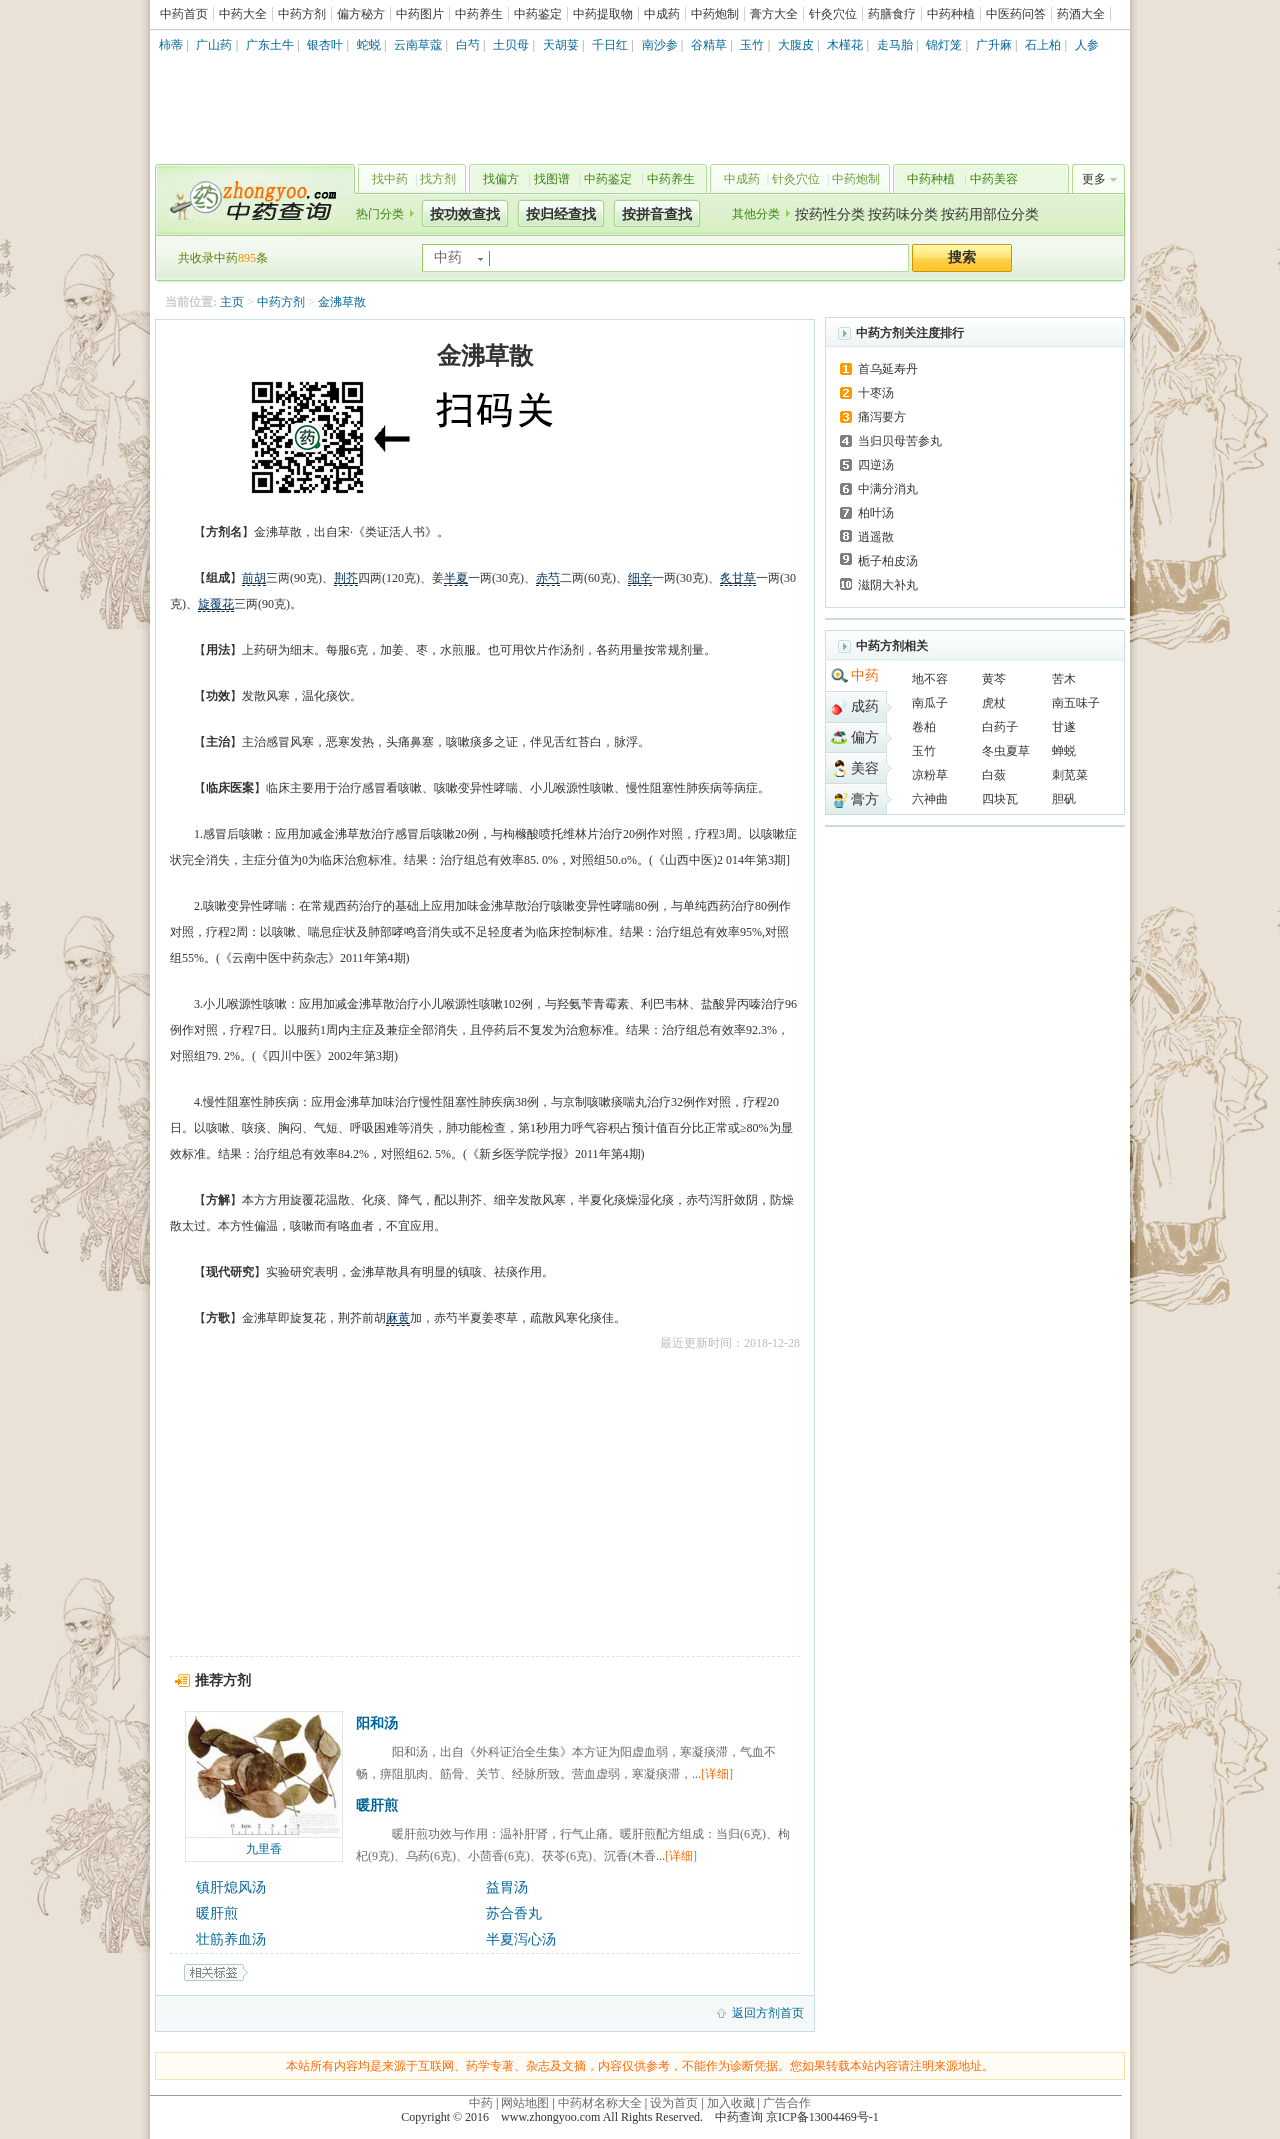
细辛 (640, 578)
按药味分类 (903, 214)
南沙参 (660, 45)
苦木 (1064, 679)
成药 (865, 706)
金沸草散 (342, 302)
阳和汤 (377, 1723)
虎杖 (994, 703)
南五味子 (1076, 703)
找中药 (390, 179)
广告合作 (787, 2103)
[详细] (717, 1774)
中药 (865, 675)
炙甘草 (738, 578)
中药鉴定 (538, 14)
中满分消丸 (888, 489)
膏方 (865, 799)
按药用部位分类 (990, 214)
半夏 (456, 578)
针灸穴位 (833, 14)
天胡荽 (561, 45)
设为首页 (674, 2103)
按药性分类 (830, 214)
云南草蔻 (418, 45)
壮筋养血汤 (231, 1939)
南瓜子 (930, 703)
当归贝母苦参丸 (900, 441)
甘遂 (1064, 727)
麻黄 (398, 1318)
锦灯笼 (944, 45)
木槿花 (845, 45)
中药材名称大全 (600, 2103)
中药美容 (994, 179)
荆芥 (346, 578)
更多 (1094, 179)
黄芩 (994, 679)
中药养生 (479, 14)
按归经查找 (561, 214)
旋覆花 (216, 604)
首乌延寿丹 (888, 369)
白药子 (1000, 727)
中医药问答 (1016, 14)
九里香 (264, 1849)
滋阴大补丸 (888, 585)
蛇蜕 (369, 45)
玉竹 (752, 45)
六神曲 (930, 799)
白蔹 (994, 775)
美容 (865, 768)
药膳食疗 (892, 14)
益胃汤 (507, 1887)
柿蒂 (171, 45)
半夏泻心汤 (521, 1939)
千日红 (610, 45)
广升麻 (994, 45)
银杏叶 (325, 45)
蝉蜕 (1064, 751)
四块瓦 (1000, 799)
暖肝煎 (377, 1805)
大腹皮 (796, 45)
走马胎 (895, 45)
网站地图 (525, 2103)
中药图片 (420, 14)
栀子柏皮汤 (888, 561)
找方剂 (438, 179)
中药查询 (251, 200)
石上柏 (1043, 45)
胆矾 (1064, 799)
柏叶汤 (876, 513)
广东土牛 (270, 45)
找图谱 (552, 179)
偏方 (865, 737)
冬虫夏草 (1006, 751)
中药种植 (951, 14)
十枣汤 (876, 393)
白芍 (468, 45)
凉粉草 (930, 775)
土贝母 (511, 45)
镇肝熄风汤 (231, 1887)
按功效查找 (465, 214)
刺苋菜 (1070, 775)
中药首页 (184, 14)
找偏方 (501, 179)
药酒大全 (1081, 14)
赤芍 (548, 578)
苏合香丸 (514, 1913)
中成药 (662, 14)
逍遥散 (876, 537)
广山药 (214, 45)
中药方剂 (302, 14)
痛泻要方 (882, 417)
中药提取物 (603, 14)
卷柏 (924, 727)
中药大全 (243, 14)
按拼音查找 (657, 214)
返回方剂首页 (768, 2013)
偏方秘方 (361, 14)
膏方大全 (774, 14)
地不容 (930, 679)
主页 (232, 302)
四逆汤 (876, 465)
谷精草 (709, 45)
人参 (1087, 45)
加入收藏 (731, 2103)
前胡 (254, 578)
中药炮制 (715, 14)
